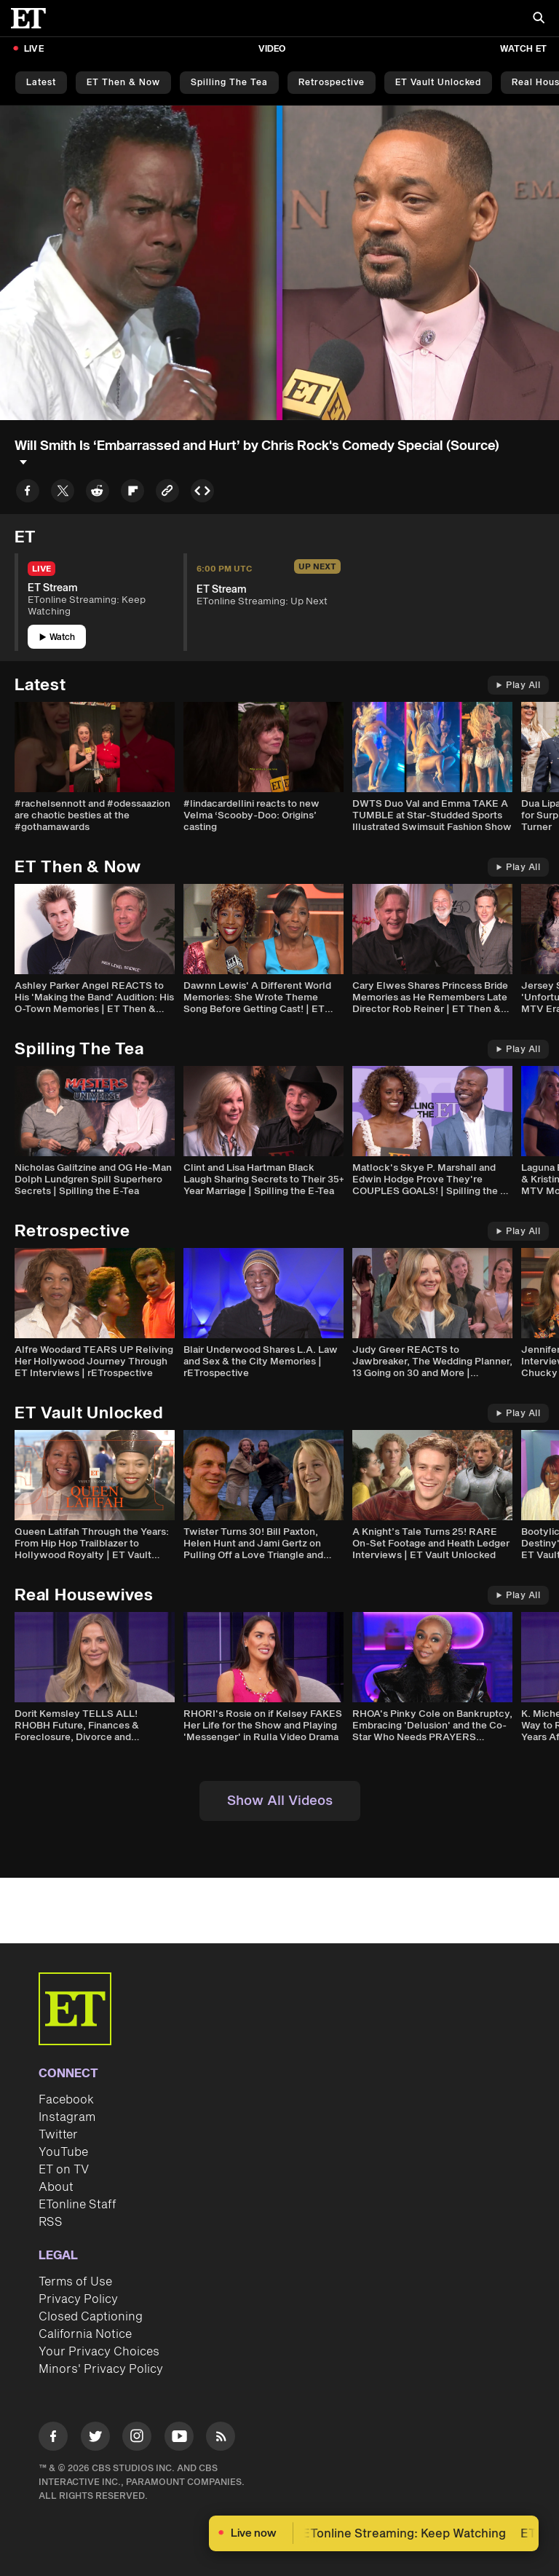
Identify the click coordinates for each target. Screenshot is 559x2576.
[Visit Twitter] (95, 2439)
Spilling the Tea (229, 83)
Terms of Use (75, 2282)
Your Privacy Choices (99, 2351)
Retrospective (331, 83)
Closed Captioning (91, 2317)
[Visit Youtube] (179, 2439)
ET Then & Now (123, 83)
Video (272, 49)
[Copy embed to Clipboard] (202, 493)
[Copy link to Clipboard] (167, 493)
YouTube (63, 2152)
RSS (51, 2222)
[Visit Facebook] (53, 2439)
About (56, 2187)
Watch (57, 637)
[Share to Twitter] (62, 493)
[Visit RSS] (220, 2439)
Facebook (66, 2100)
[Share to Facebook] (28, 493)
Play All (518, 685)
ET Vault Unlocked (438, 83)
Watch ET (523, 49)
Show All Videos (280, 1801)
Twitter (58, 2135)
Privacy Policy (78, 2299)
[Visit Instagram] (136, 2439)
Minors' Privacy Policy (101, 2369)
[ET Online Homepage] (33, 18)
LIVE (34, 49)
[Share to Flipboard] (132, 493)
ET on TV (64, 2169)
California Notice (85, 2334)
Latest (41, 83)
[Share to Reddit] (97, 493)
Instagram (67, 2117)
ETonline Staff (77, 2204)
